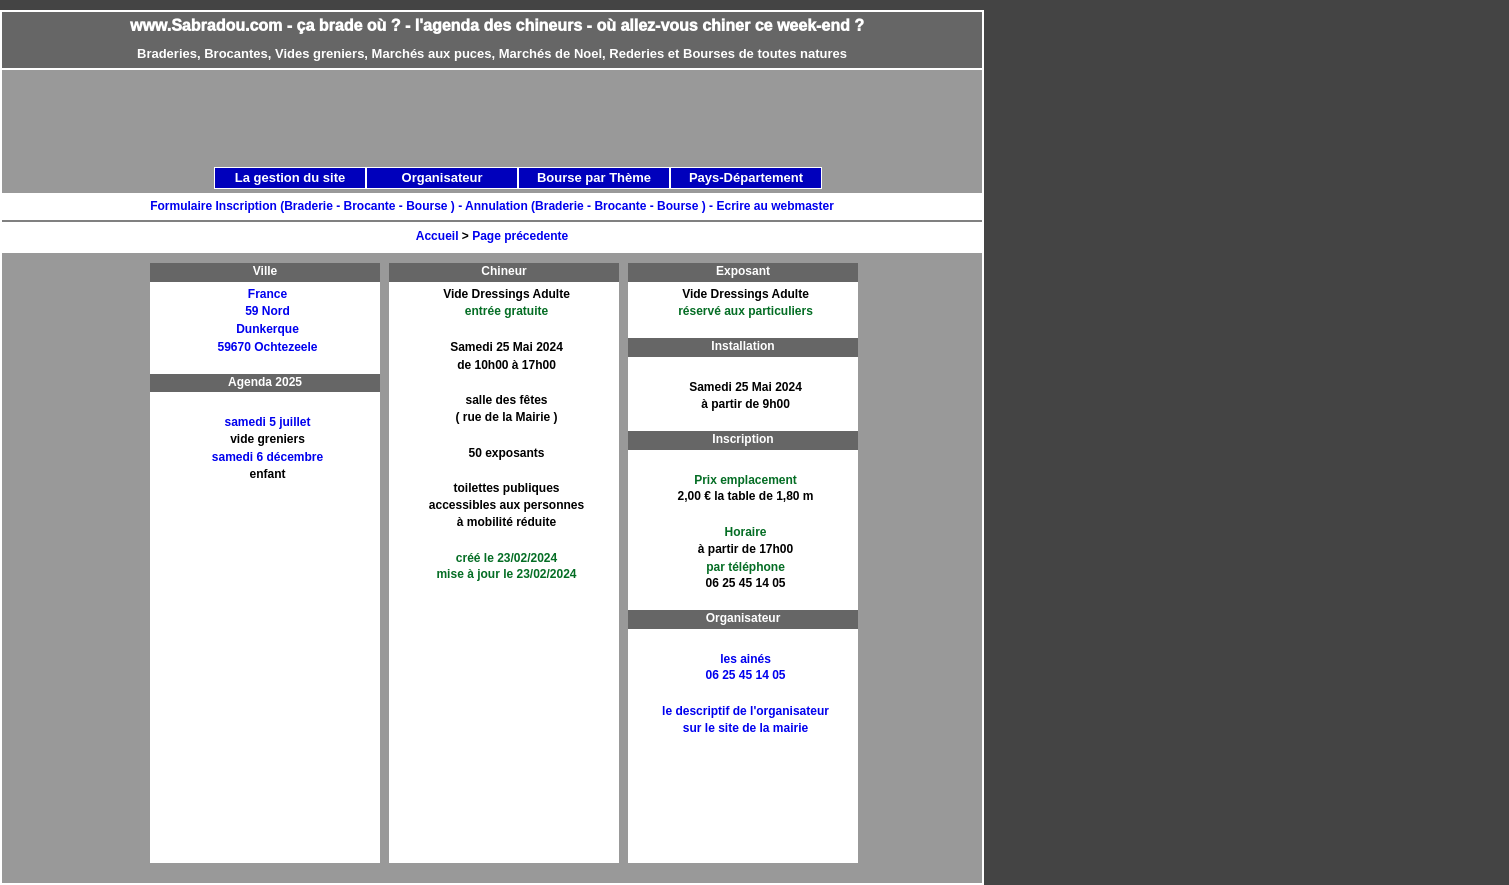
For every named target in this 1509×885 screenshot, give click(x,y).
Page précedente (520, 236)
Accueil (437, 236)
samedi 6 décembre (267, 457)
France (267, 294)
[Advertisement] (81, 563)
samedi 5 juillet (267, 422)
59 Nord (267, 311)
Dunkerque (267, 329)
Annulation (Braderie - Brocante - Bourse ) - (590, 206)
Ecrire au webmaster (774, 206)
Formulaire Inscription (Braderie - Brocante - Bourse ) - (307, 206)
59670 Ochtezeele (267, 347)
